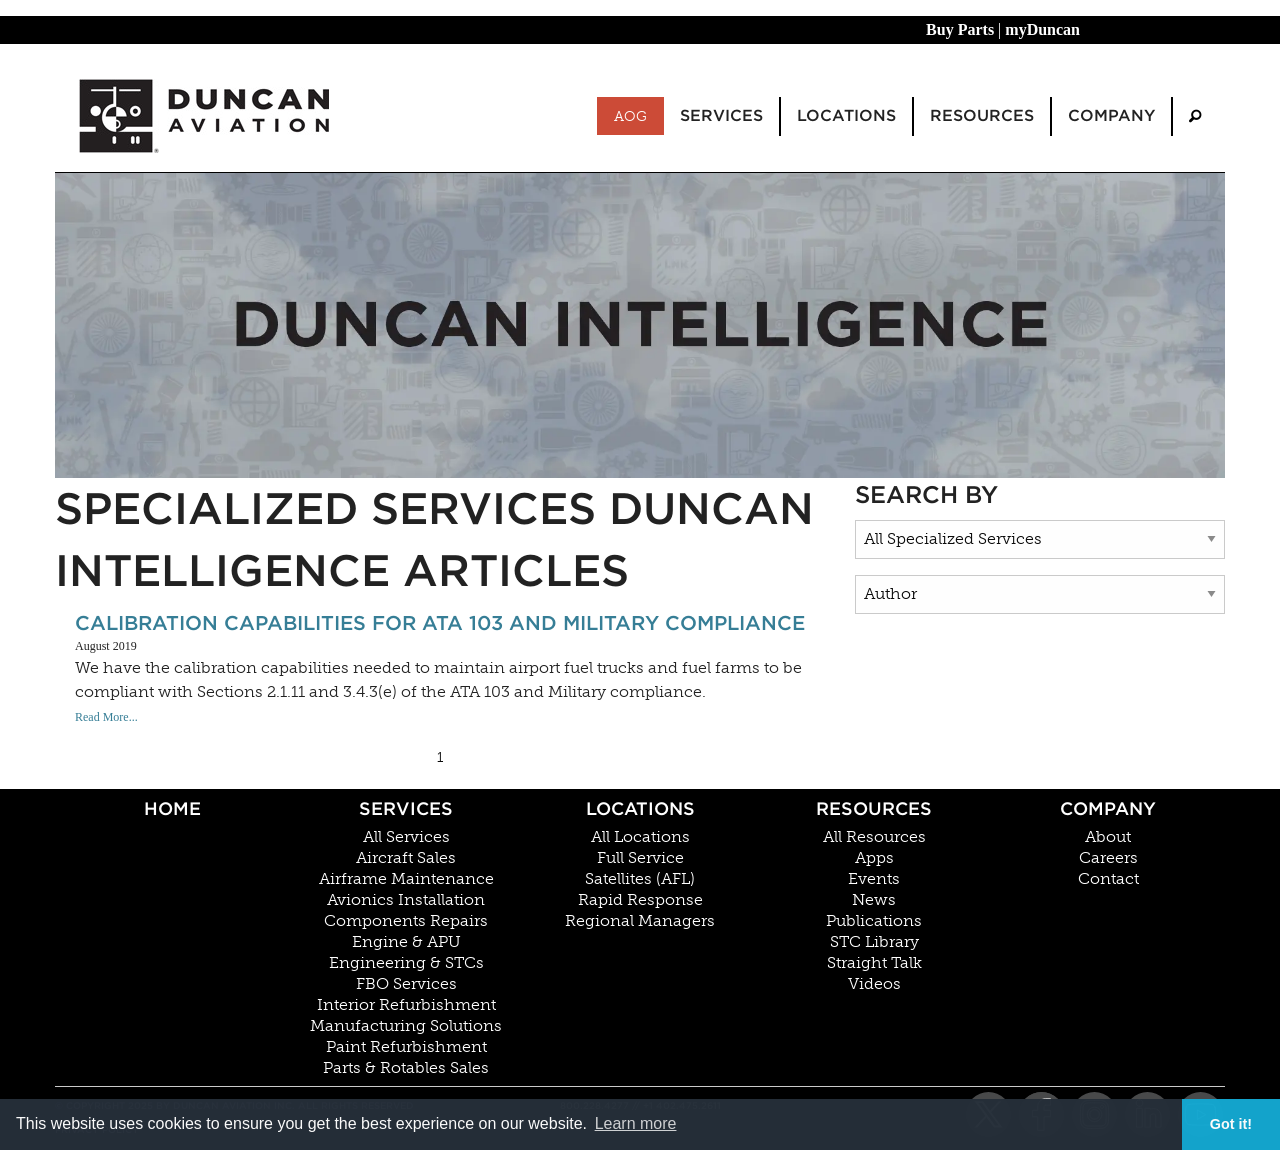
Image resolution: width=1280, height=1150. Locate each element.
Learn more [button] (636, 1123)
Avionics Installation (406, 900)
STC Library (874, 942)
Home (172, 808)
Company (1108, 808)
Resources (874, 808)
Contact (1108, 879)
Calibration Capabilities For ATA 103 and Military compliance (440, 623)
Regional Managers (640, 921)
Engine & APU (406, 942)
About (1108, 837)
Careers (1108, 858)
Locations (640, 808)
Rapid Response (640, 900)
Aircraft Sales (406, 858)
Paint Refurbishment (406, 1047)
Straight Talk (874, 963)
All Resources (874, 837)
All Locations (640, 837)
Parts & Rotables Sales (406, 1068)
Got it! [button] (1231, 1124)
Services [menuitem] (721, 115)
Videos (874, 984)
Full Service (640, 858)
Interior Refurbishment (406, 1005)
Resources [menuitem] (982, 115)
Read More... (106, 717)
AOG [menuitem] (630, 116)
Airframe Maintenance (406, 879)
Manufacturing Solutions (406, 1026)
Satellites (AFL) (640, 879)
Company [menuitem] (1111, 115)
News (874, 900)
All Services (406, 837)
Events (874, 879)
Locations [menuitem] (846, 115)
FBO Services (406, 984)
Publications (874, 921)
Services (406, 808)
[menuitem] (1195, 116)
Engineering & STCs (406, 963)
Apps (874, 858)
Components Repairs (406, 921)
